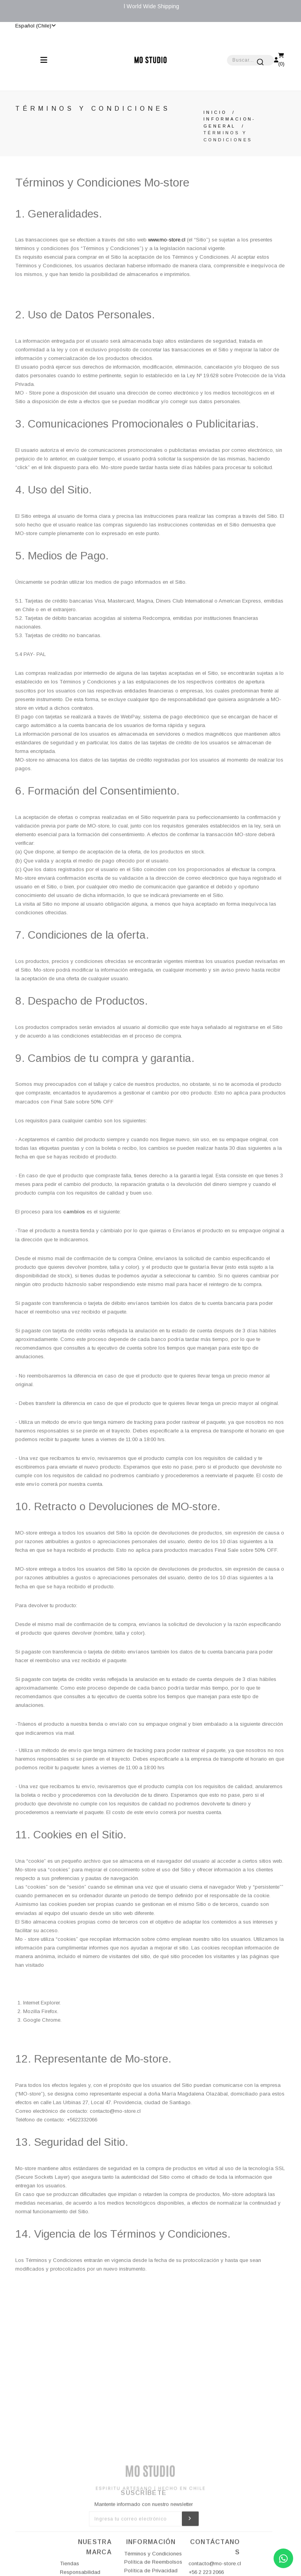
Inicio (215, 112)
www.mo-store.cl (166, 240)
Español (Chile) (35, 26)
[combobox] (250, 60)
